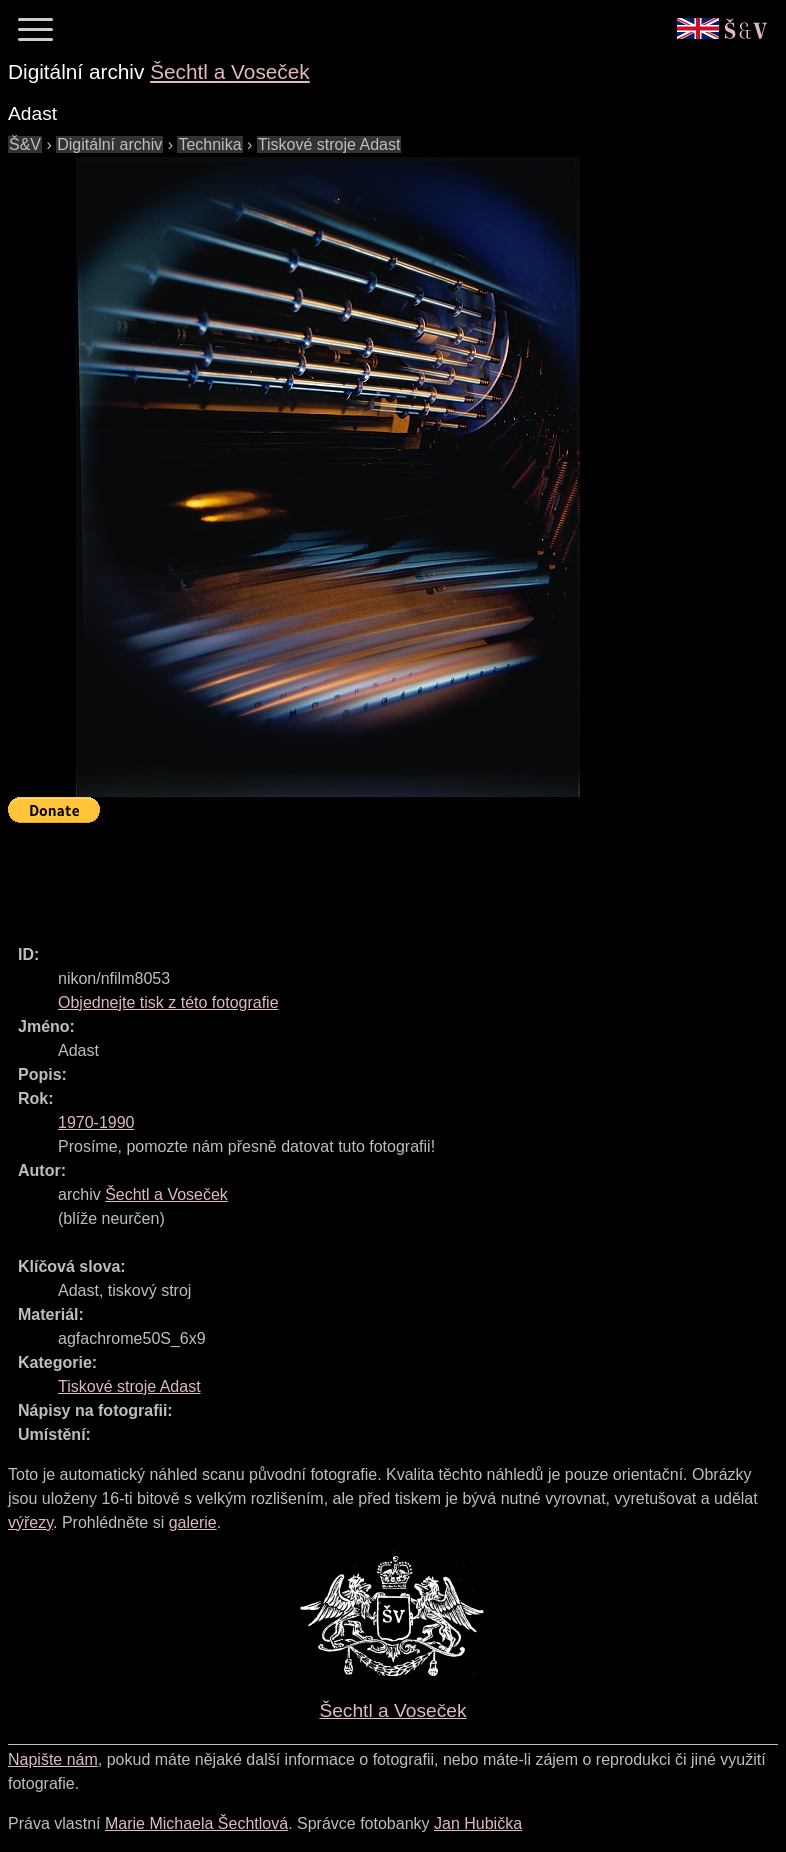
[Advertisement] (372, 875)
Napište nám (53, 1759)
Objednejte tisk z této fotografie (168, 1002)
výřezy (30, 1522)
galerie (193, 1522)
